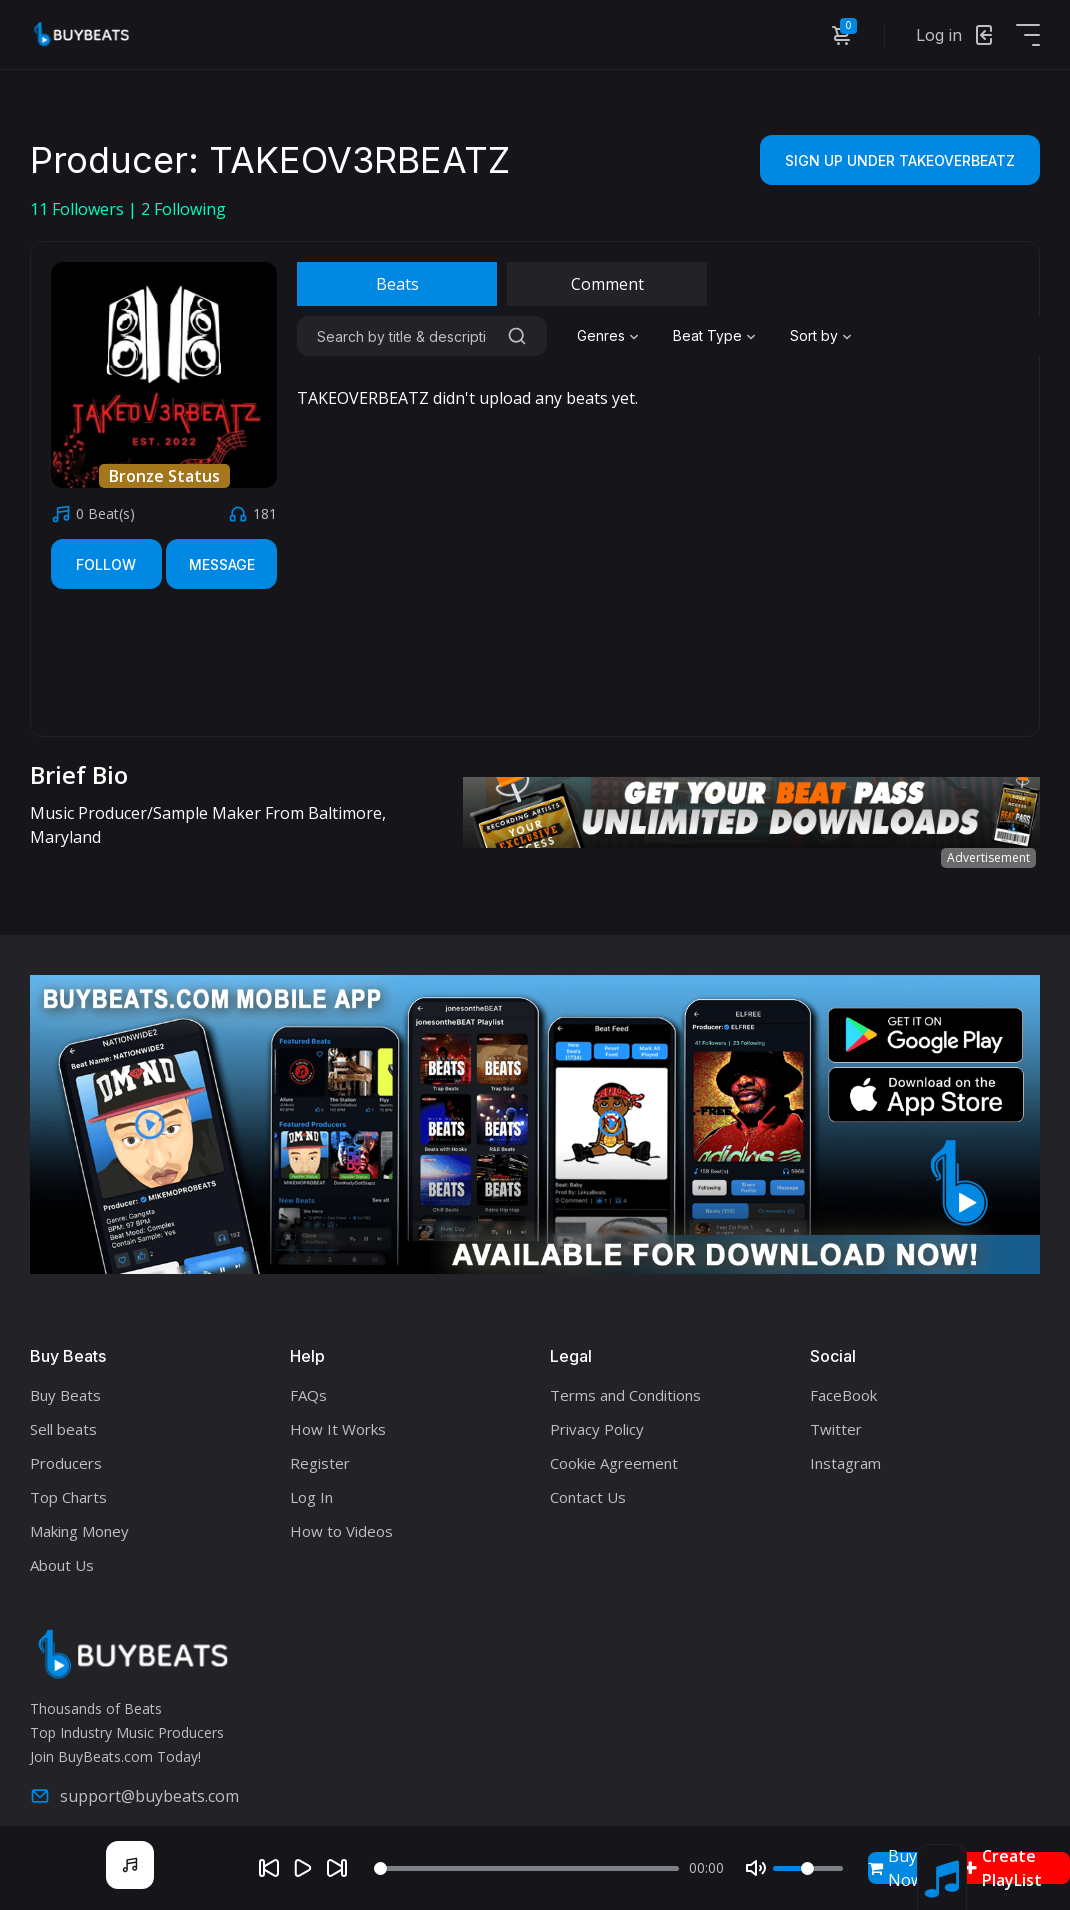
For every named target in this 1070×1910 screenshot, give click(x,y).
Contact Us (588, 1497)
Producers (66, 1463)
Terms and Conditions (625, 1395)
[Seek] (526, 1868)
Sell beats (63, 1429)
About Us (62, 1565)
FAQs (308, 1395)
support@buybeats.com (134, 1796)
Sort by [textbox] (814, 335)
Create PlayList (1003, 1868)
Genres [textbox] (601, 335)
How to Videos (341, 1531)
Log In (311, 1497)
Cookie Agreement (614, 1463)
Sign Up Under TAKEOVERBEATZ (900, 160)
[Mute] (756, 1868)
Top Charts (68, 1497)
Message (222, 564)
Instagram (845, 1463)
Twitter (836, 1429)
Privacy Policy (597, 1429)
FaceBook (843, 1395)
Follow (106, 564)
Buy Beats (65, 1395)
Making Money (79, 1531)
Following (183, 209)
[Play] (303, 1868)
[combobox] (610, 336)
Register (320, 1463)
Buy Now (895, 1868)
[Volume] (808, 1868)
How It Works (338, 1429)
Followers (79, 209)
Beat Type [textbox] (707, 335)
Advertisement (988, 857)
